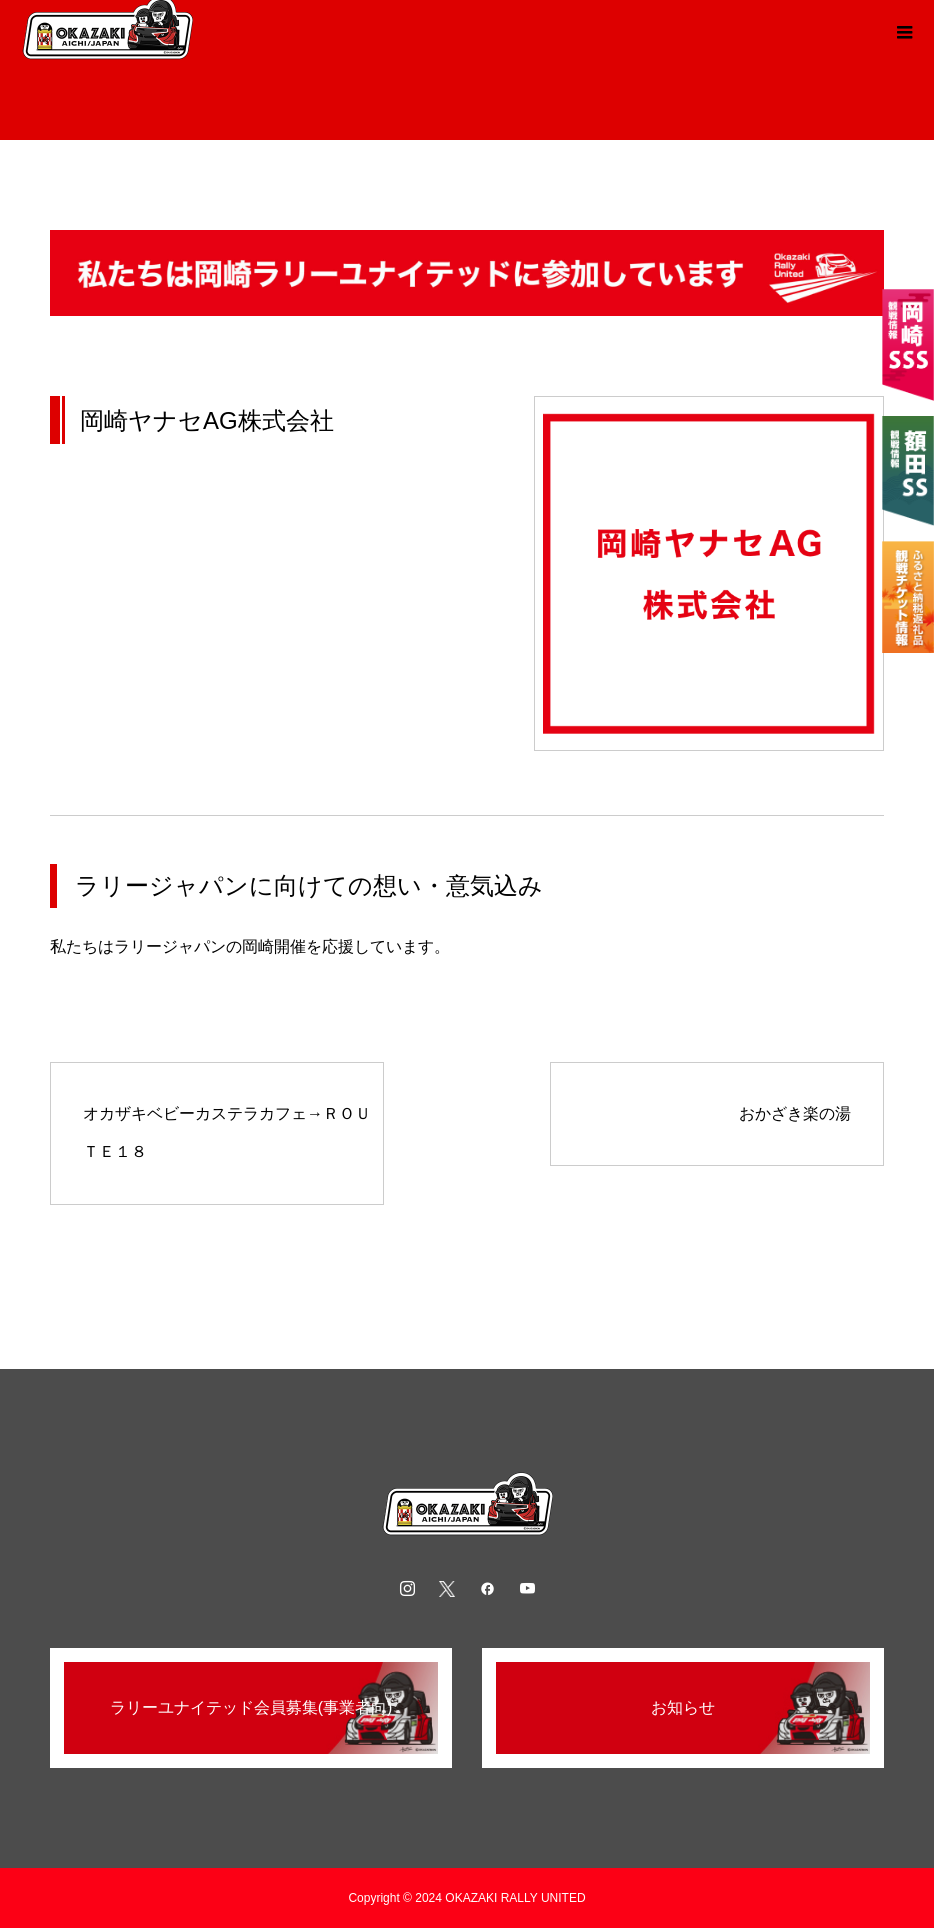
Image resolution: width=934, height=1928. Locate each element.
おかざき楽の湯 (795, 1113)
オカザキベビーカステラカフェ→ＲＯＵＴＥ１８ (227, 1132)
